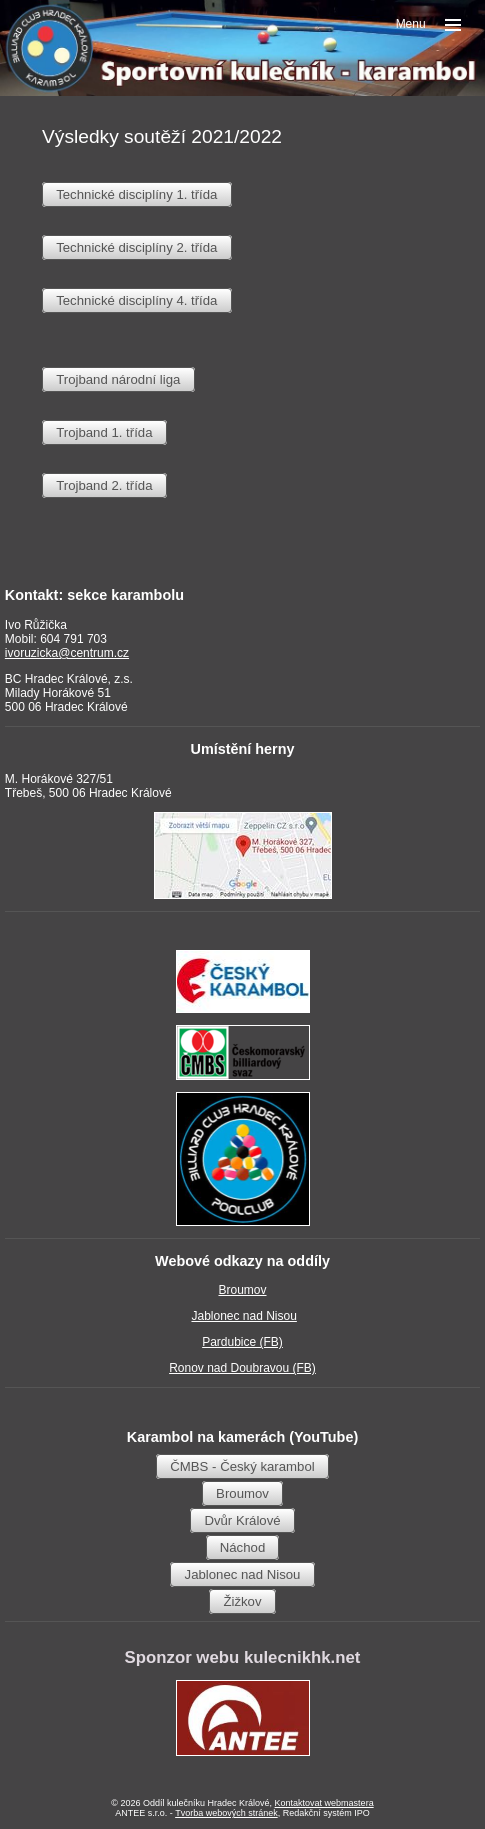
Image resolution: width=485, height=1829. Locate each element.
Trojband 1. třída (104, 432)
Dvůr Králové (242, 1520)
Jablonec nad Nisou (243, 1316)
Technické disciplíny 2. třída (136, 247)
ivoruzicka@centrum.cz (67, 653)
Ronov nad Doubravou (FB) (242, 1368)
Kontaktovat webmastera (324, 1803)
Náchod (242, 1547)
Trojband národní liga (118, 379)
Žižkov (242, 1601)
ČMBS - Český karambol (242, 1466)
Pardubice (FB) (242, 1342)
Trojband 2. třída (104, 485)
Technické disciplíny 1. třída (136, 194)
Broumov (242, 1290)
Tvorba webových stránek (226, 1813)
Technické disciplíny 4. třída (136, 300)
